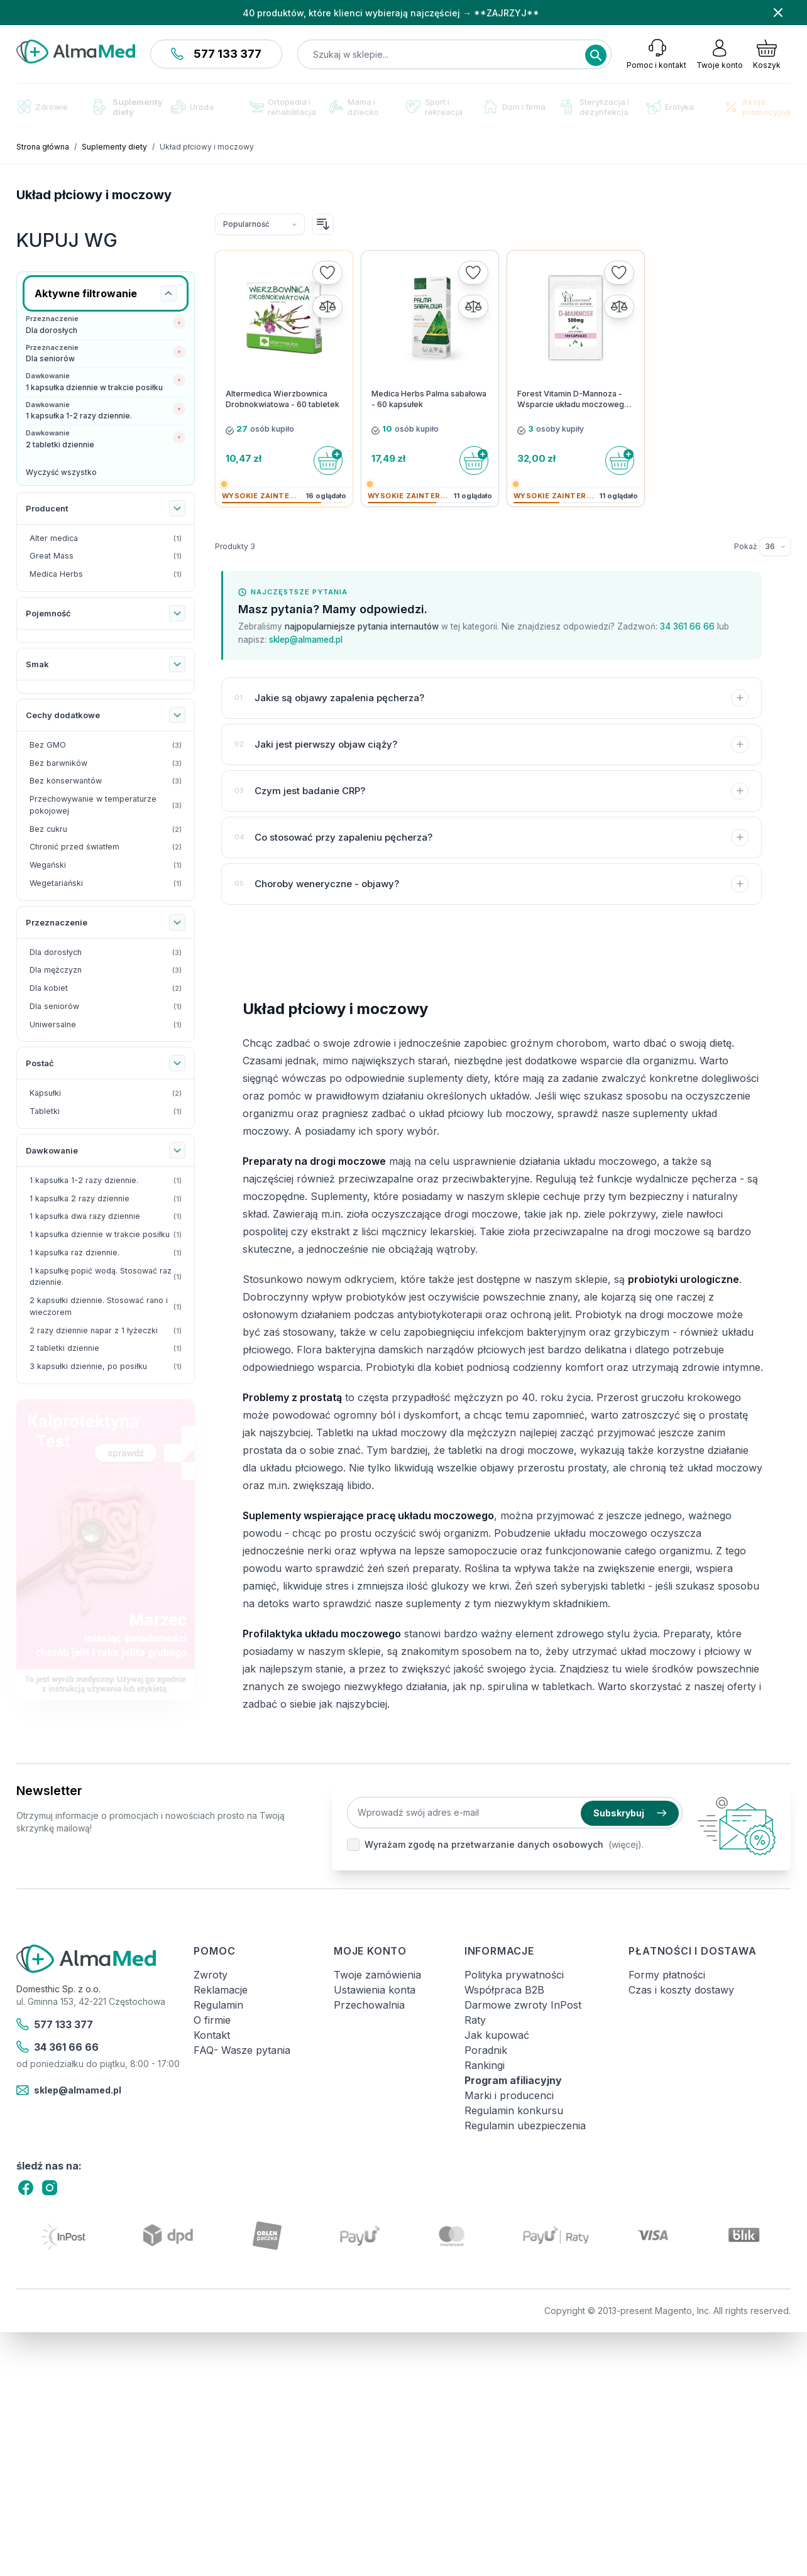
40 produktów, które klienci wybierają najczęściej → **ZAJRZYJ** (391, 13)
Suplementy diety (128, 107)
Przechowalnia (369, 2005)
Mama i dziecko (354, 107)
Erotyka (670, 107)
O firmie (212, 2020)
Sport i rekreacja (434, 107)
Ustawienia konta (374, 1990)
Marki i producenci (509, 2095)
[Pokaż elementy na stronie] (775, 546)
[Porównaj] (327, 307)
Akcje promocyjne (757, 107)
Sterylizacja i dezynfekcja (595, 107)
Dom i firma (514, 106)
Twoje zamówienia (377, 1974)
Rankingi (484, 2065)
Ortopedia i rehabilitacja (282, 107)
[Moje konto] (719, 54)
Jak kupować (496, 2035)
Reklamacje (221, 1990)
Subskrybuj (629, 1813)
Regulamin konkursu (513, 2110)
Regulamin (218, 2005)
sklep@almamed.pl (306, 640)
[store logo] (75, 51)
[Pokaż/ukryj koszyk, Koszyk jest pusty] (767, 54)
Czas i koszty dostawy (681, 1990)
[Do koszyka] (328, 460)
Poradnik (485, 2050)
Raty (475, 2020)
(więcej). (626, 1844)
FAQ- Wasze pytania (242, 2050)
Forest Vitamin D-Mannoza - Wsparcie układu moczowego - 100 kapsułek (573, 399)
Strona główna (42, 146)
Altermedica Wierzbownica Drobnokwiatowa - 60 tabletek (282, 399)
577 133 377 (216, 53)
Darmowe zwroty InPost (522, 2005)
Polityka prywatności (514, 1974)
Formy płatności (667, 1974)
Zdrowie (42, 106)
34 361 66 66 (687, 626)
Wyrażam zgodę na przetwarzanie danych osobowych (484, 1844)
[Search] (596, 55)
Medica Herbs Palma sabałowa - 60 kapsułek (428, 399)
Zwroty (211, 1974)
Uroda (192, 107)
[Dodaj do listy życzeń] (327, 273)
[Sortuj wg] (260, 224)
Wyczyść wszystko (61, 472)
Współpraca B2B (504, 1990)
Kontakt (212, 2035)
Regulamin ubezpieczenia (525, 2125)
